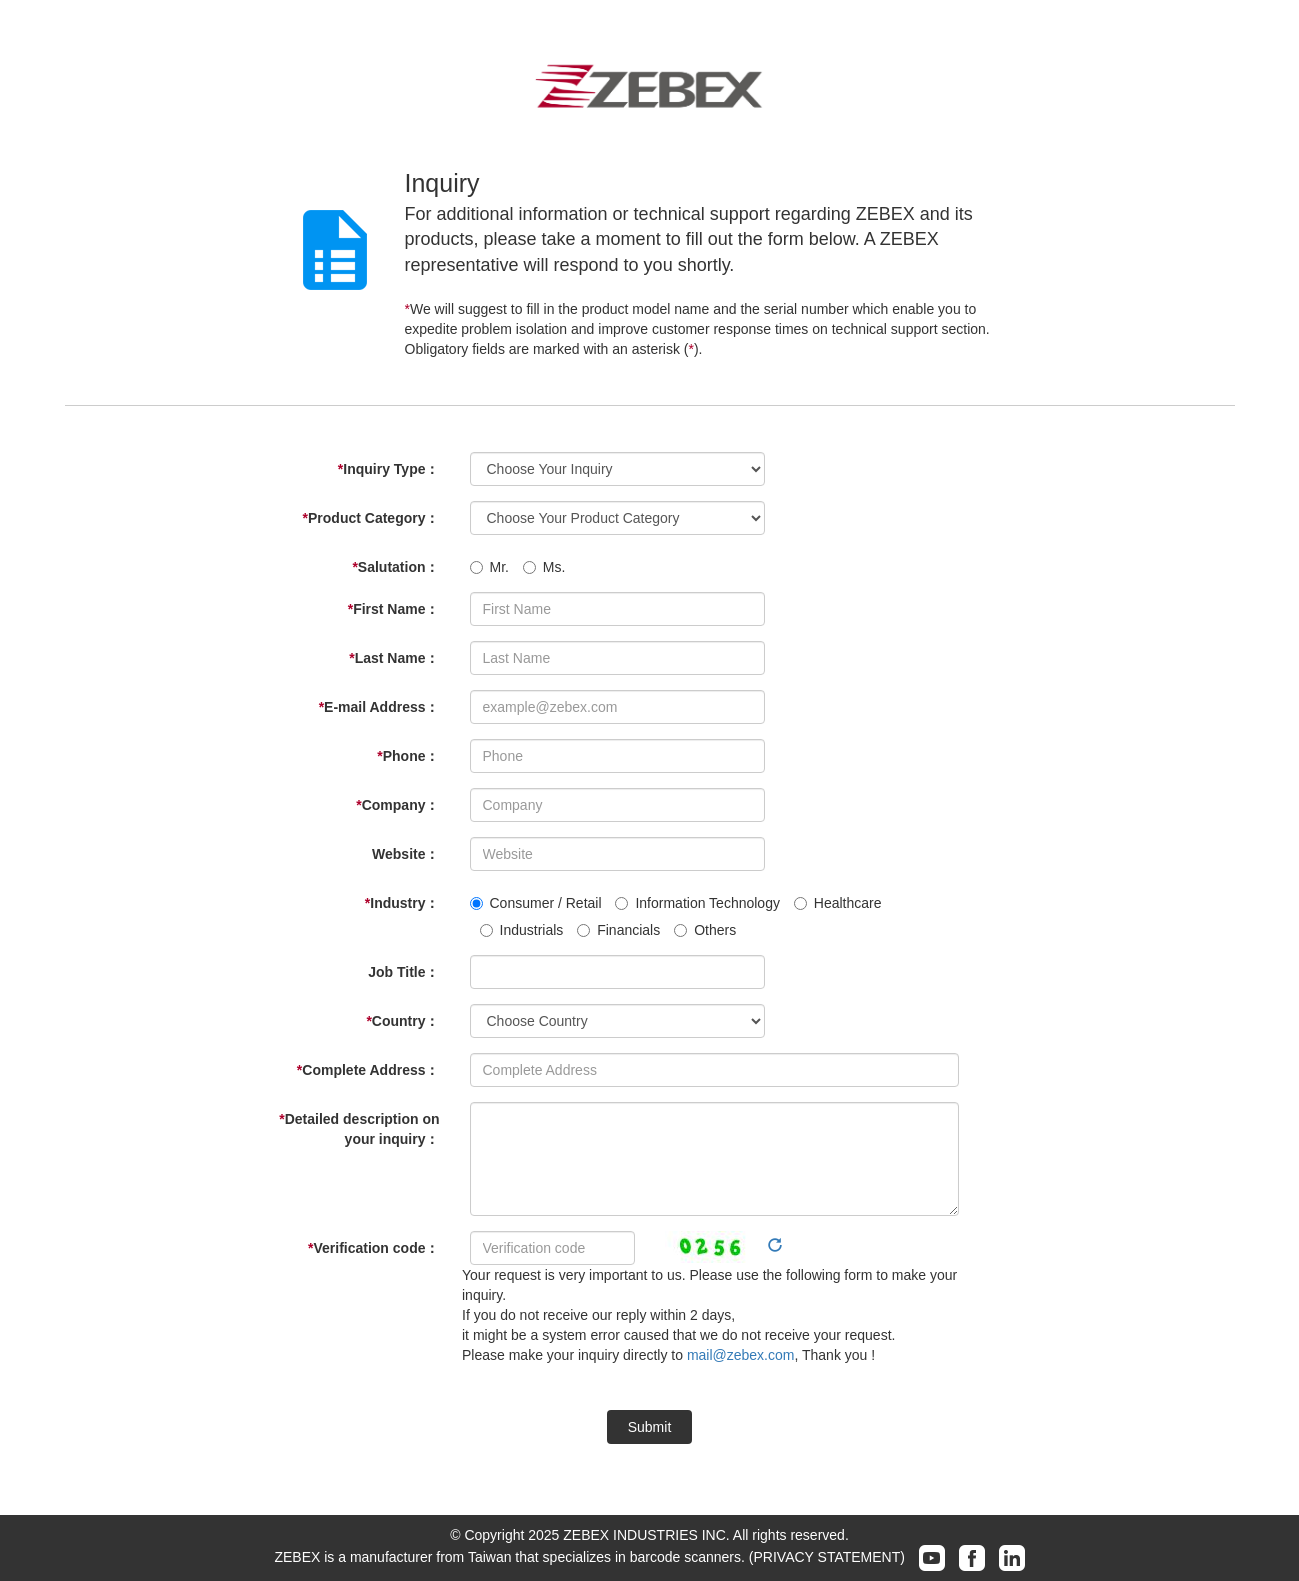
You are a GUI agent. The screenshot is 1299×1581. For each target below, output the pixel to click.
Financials (618, 930)
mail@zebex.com (741, 1355)
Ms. (544, 567)
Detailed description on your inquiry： (359, 1129)
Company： (397, 805)
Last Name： (394, 658)
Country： (402, 1021)
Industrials (522, 930)
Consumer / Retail (536, 903)
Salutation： (395, 567)
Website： (405, 854)
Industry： (402, 903)
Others (705, 930)
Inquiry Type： (389, 469)
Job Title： (403, 972)
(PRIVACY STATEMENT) (827, 1557)
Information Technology (697, 903)
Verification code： (374, 1248)
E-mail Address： (379, 707)
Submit (650, 1427)
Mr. (489, 567)
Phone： (408, 756)
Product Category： (371, 518)
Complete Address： (368, 1070)
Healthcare (838, 903)
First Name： (394, 609)
